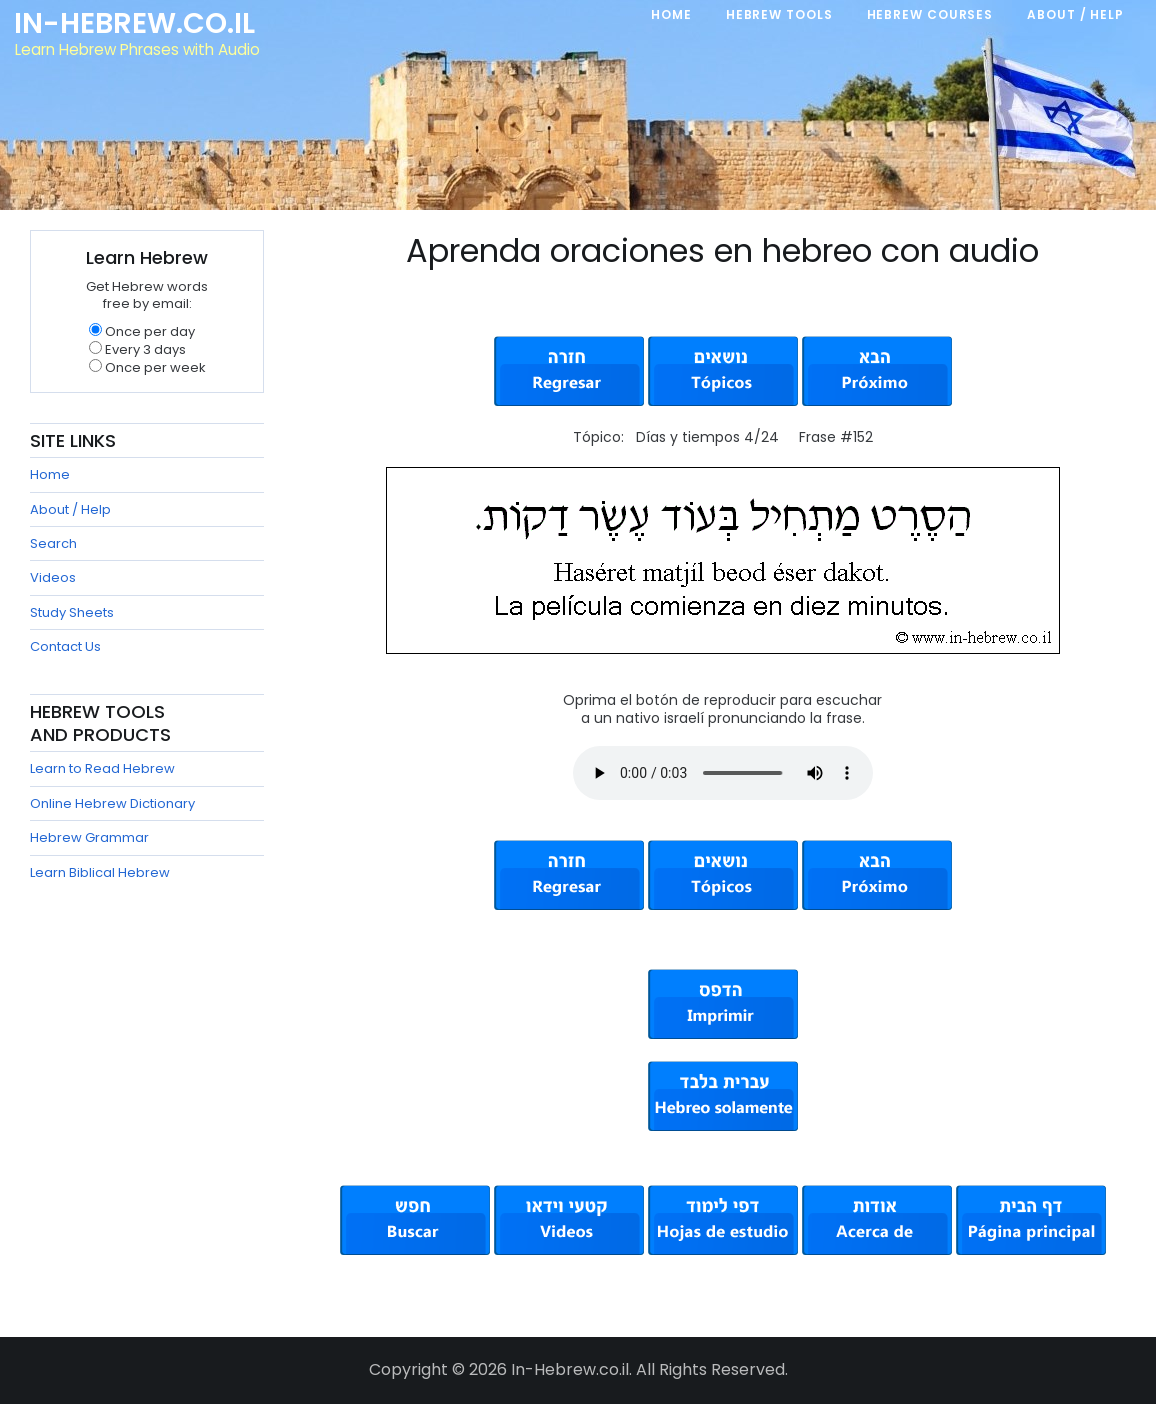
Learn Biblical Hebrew (100, 872)
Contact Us (65, 646)
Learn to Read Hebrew (102, 768)
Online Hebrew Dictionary (112, 803)
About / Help (70, 509)
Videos (53, 577)
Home (50, 474)
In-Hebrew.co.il (135, 24)
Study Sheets (72, 612)
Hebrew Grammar (89, 837)
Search (53, 543)
